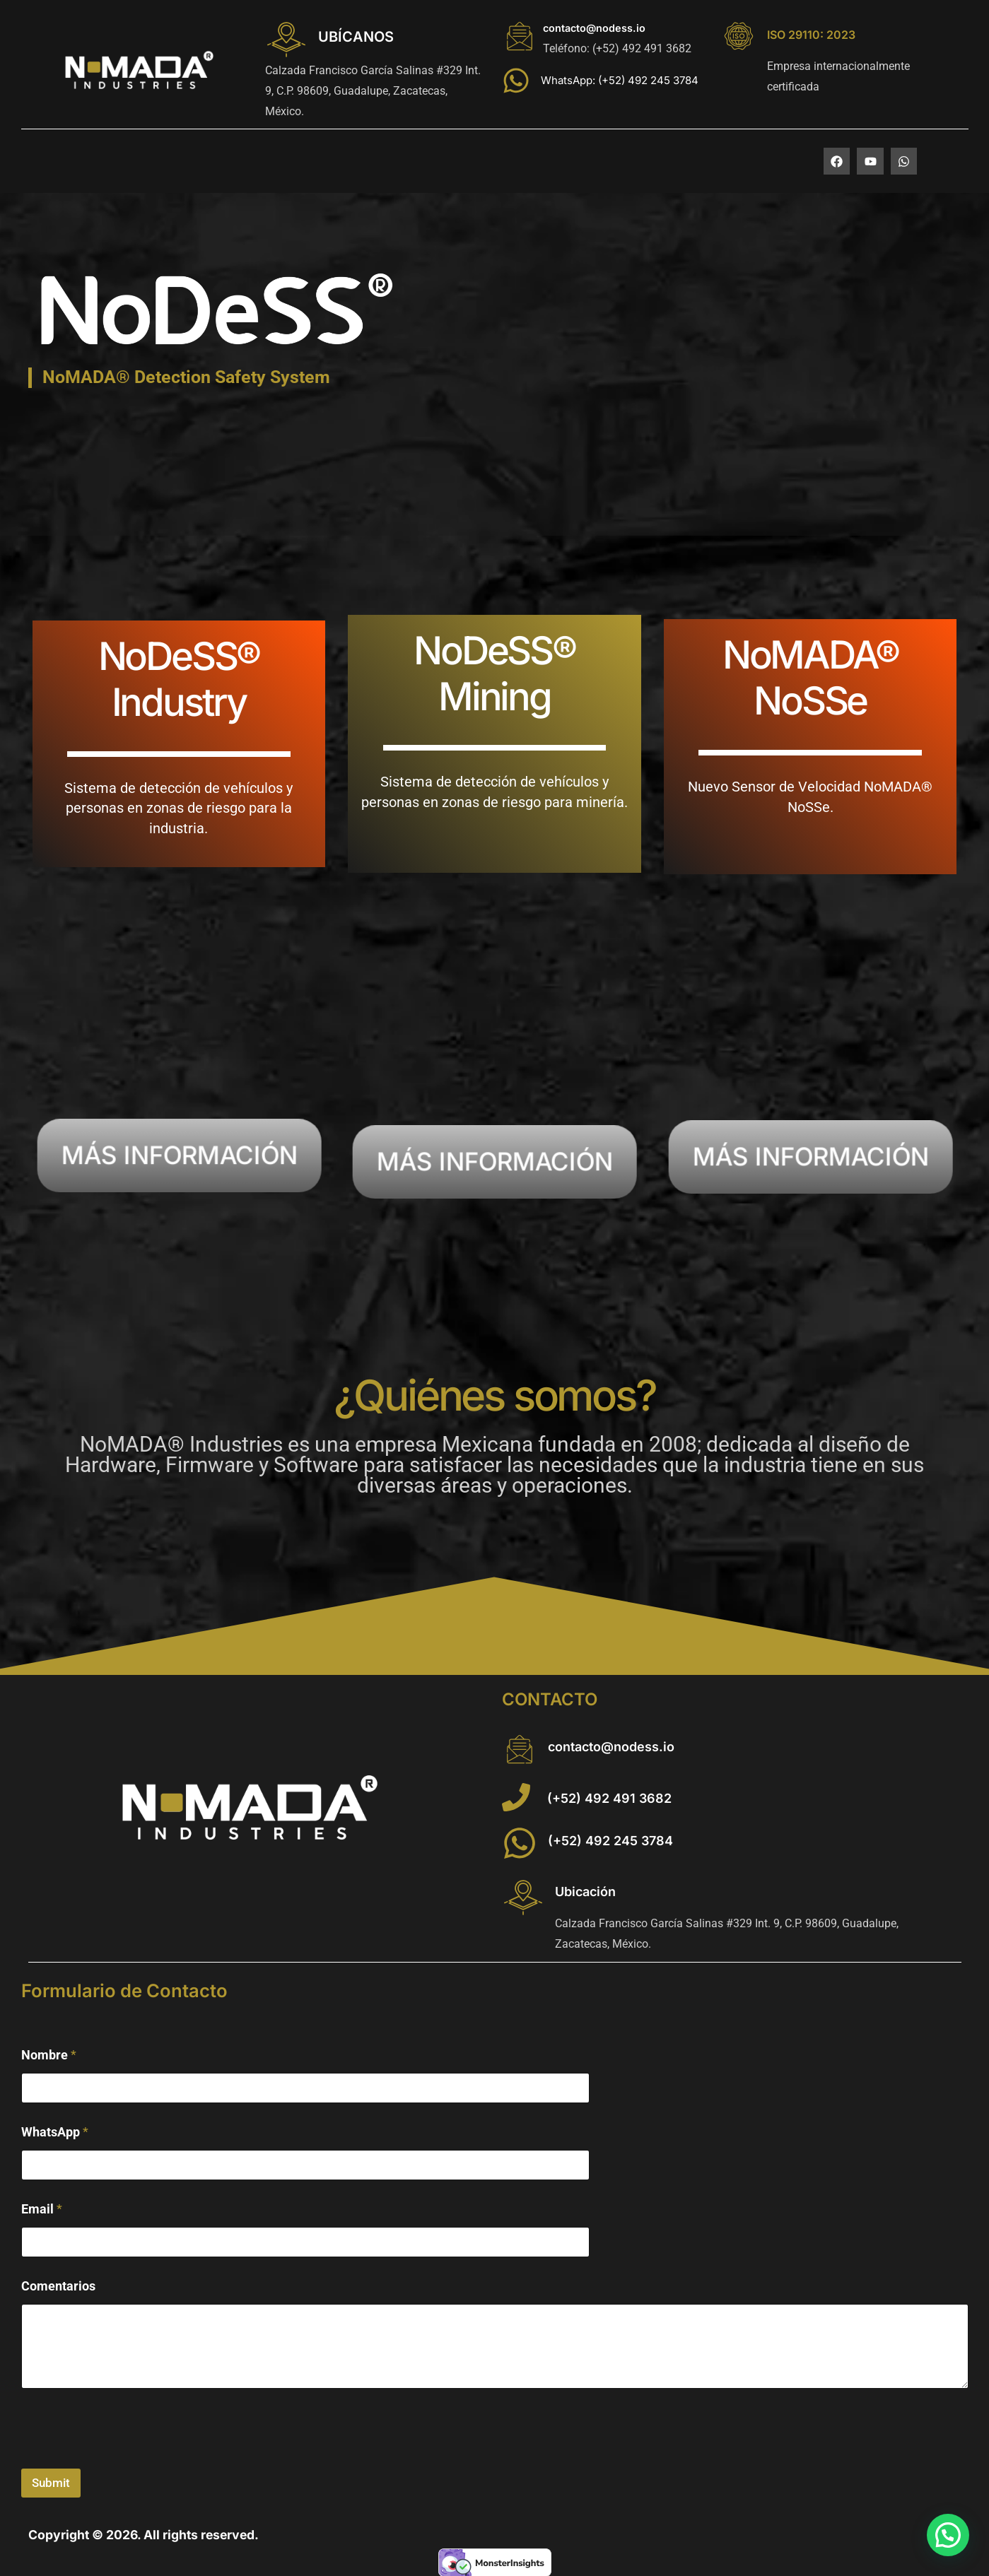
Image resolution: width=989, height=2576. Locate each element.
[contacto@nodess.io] (519, 36)
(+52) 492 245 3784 (610, 1840)
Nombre (48, 2054)
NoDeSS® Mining (494, 673)
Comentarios (58, 2285)
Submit (51, 2483)
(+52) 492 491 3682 (609, 1798)
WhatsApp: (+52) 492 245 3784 (619, 80)
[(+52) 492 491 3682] (516, 1797)
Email (41, 2208)
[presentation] (128, 2459)
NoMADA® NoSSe (810, 677)
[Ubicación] (523, 1897)
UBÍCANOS (356, 36)
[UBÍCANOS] (286, 39)
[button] (948, 2535)
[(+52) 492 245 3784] (519, 1843)
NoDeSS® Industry (179, 679)
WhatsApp (54, 2131)
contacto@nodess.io (594, 28)
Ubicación (585, 1891)
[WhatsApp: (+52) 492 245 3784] (516, 80)
